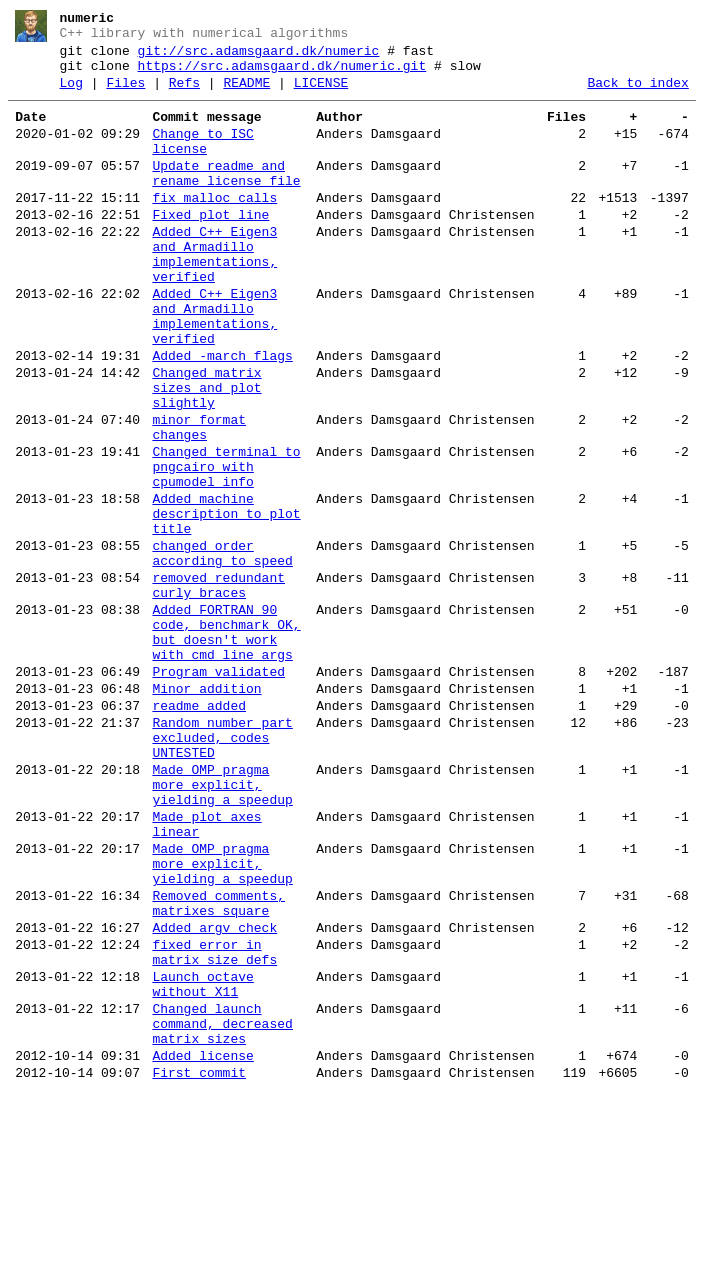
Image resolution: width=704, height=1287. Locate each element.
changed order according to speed (222, 651)
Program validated (218, 792)
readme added (199, 832)
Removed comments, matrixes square (218, 1067)
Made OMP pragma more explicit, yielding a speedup (222, 926)
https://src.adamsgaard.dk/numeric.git (282, 75)
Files (125, 95)
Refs (184, 95)
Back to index (637, 95)
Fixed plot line (210, 248)
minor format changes (199, 501)
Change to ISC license (202, 161)
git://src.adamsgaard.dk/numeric (259, 57)
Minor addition (206, 812)
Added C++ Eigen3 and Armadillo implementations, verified (214, 295)
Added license (202, 1248)
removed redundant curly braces (218, 689)
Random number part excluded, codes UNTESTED (222, 870)
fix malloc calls (214, 228)
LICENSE (321, 95)
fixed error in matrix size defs (214, 1125)
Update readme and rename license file (226, 199)
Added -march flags (222, 416)
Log (71, 95)
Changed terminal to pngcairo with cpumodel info (226, 548)
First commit (199, 1268)
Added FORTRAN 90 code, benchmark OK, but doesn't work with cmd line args (226, 745)
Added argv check (214, 1096)
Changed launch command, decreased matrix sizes (222, 1210)
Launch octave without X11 (202, 1163)
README (246, 95)
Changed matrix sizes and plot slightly (206, 454)
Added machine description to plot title (226, 604)
